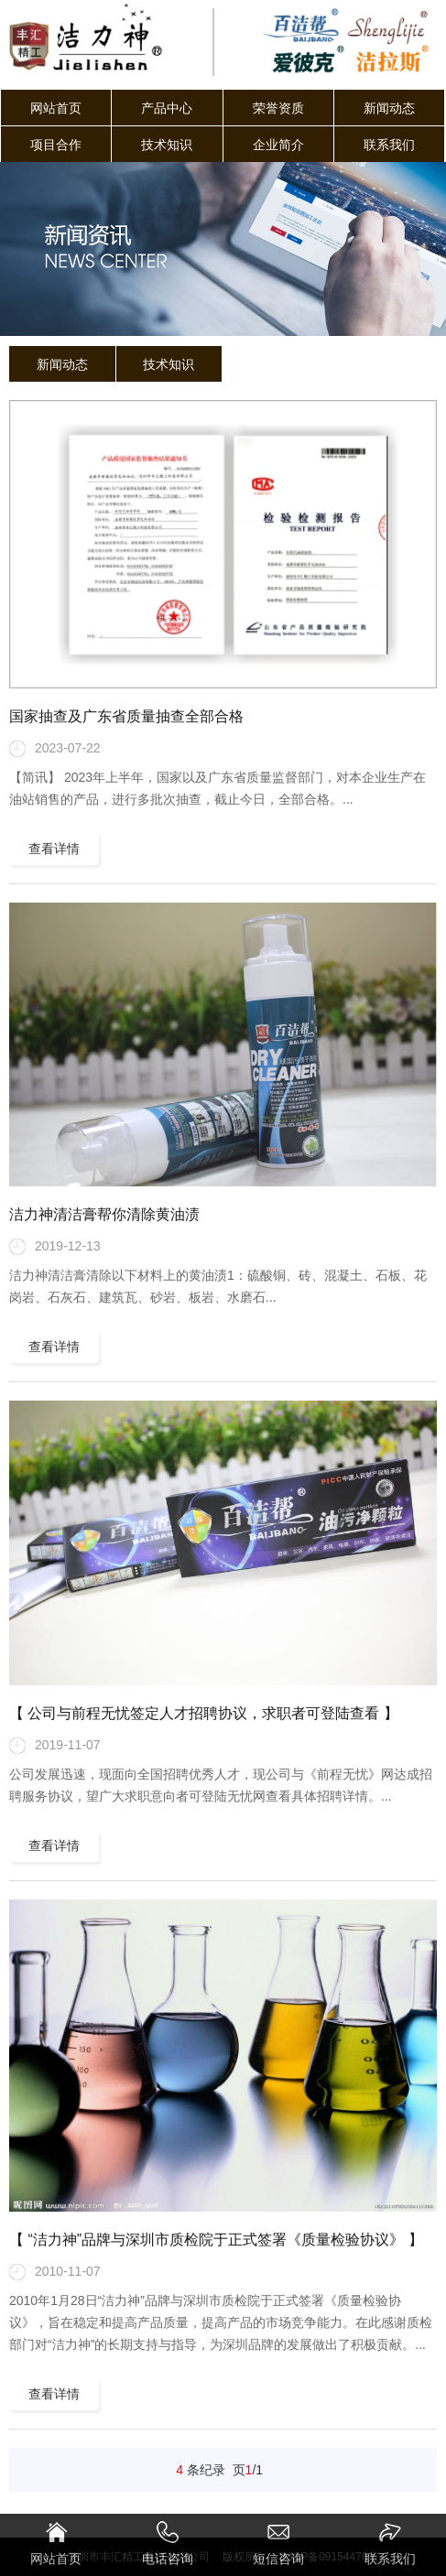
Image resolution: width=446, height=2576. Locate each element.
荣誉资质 (278, 108)
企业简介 (278, 144)
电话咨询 (167, 2543)
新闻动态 (389, 108)
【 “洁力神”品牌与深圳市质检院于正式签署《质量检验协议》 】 (216, 2239)
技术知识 (166, 144)
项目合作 (56, 144)
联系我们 (389, 144)
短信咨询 (278, 2543)
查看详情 (54, 848)
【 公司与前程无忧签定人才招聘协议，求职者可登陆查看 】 (203, 1713)
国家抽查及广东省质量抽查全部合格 (126, 716)
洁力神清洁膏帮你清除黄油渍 (104, 1214)
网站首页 (56, 108)
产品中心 (166, 108)
